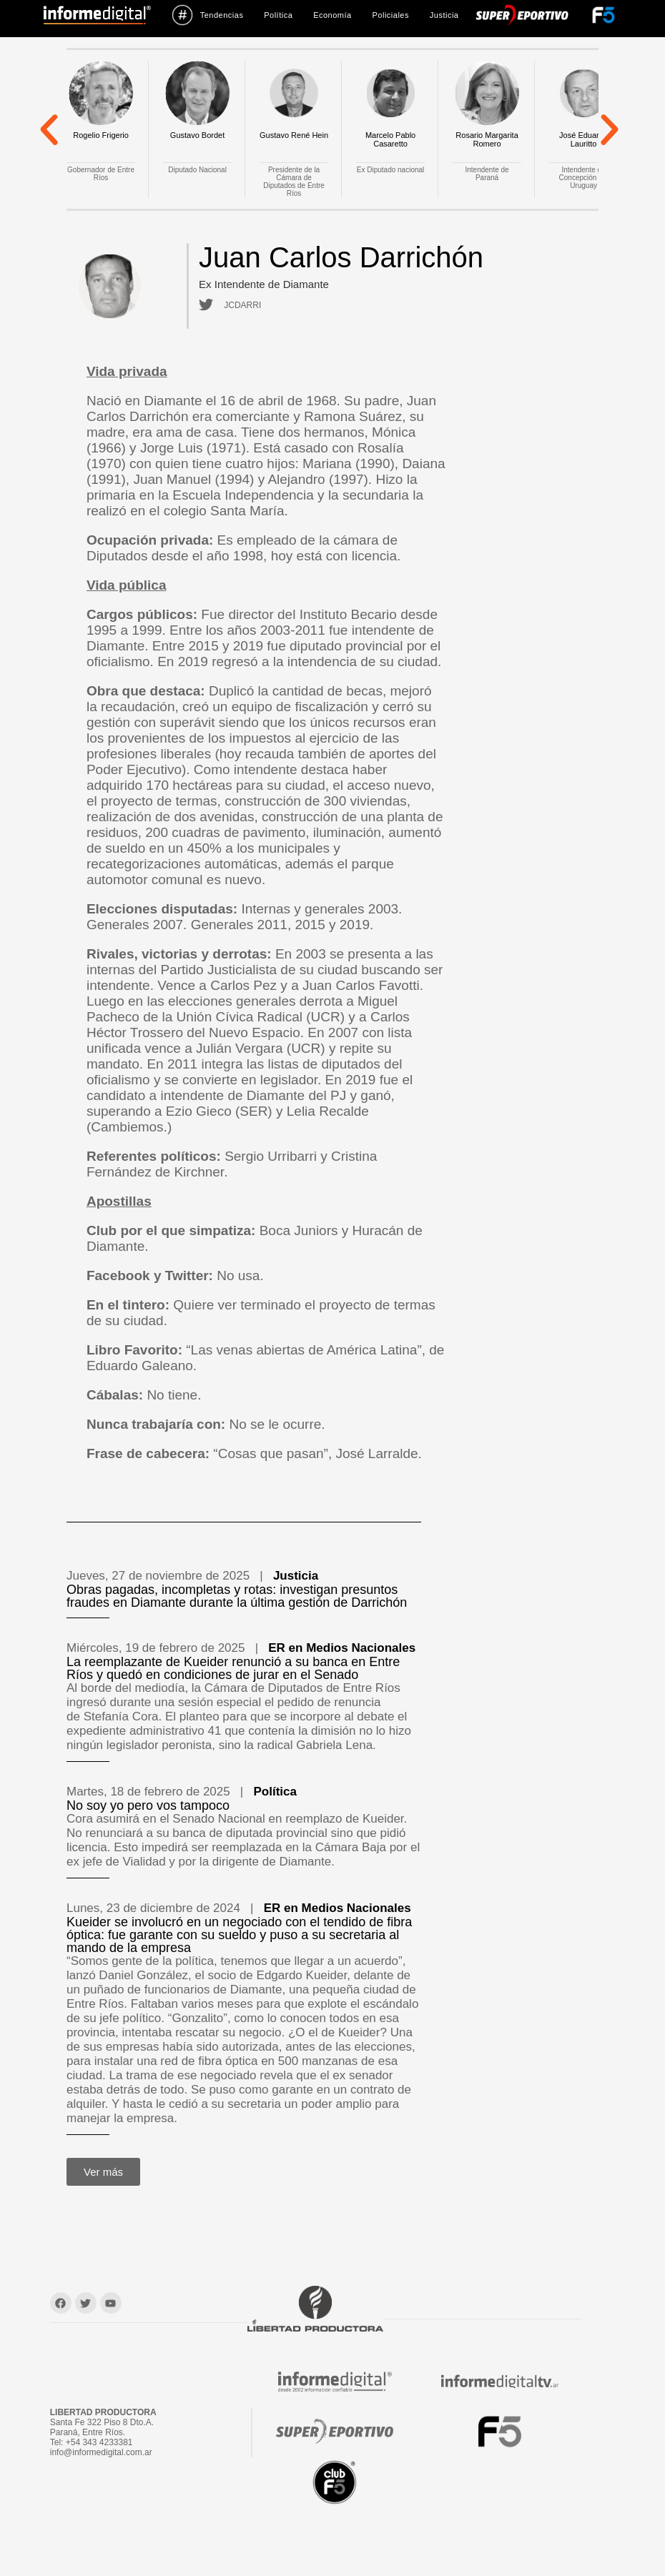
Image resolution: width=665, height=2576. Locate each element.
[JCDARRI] (204, 304)
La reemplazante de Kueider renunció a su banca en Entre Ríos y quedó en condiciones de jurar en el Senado (233, 1668)
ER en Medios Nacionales (341, 1648)
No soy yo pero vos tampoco (148, 1805)
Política (278, 15)
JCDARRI (238, 305)
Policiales (390, 15)
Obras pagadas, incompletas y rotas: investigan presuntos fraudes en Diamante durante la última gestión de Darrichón (236, 1596)
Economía (332, 15)
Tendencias (208, 15)
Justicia (444, 15)
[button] (49, 129)
